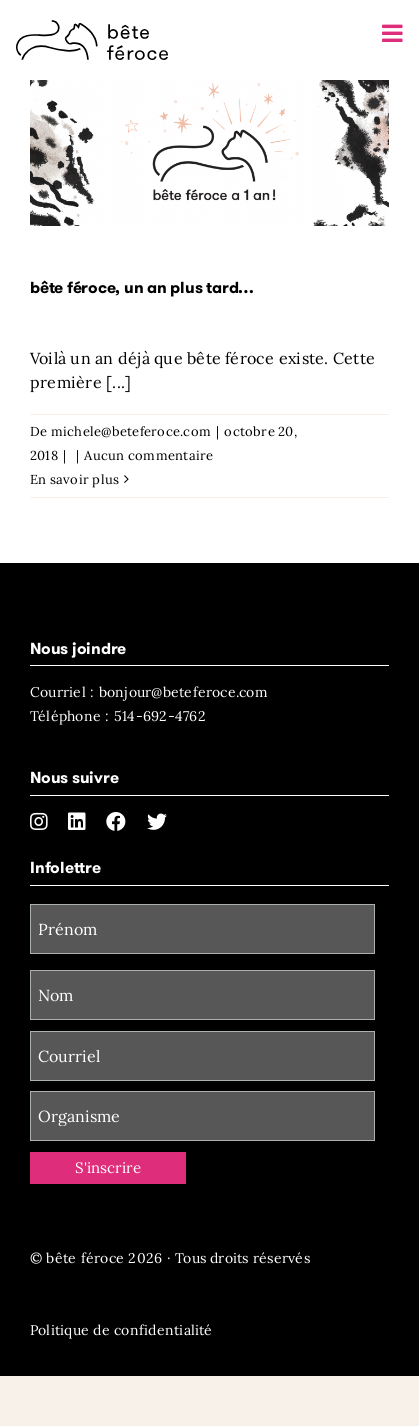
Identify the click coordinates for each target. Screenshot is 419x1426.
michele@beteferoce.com (131, 431)
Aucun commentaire (148, 455)
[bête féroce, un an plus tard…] (209, 153)
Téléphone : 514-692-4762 (118, 716)
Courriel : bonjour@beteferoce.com (149, 692)
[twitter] (157, 822)
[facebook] (116, 822)
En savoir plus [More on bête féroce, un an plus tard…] (74, 479)
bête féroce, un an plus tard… (142, 287)
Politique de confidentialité (121, 1330)
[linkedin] (77, 822)
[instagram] (39, 822)
